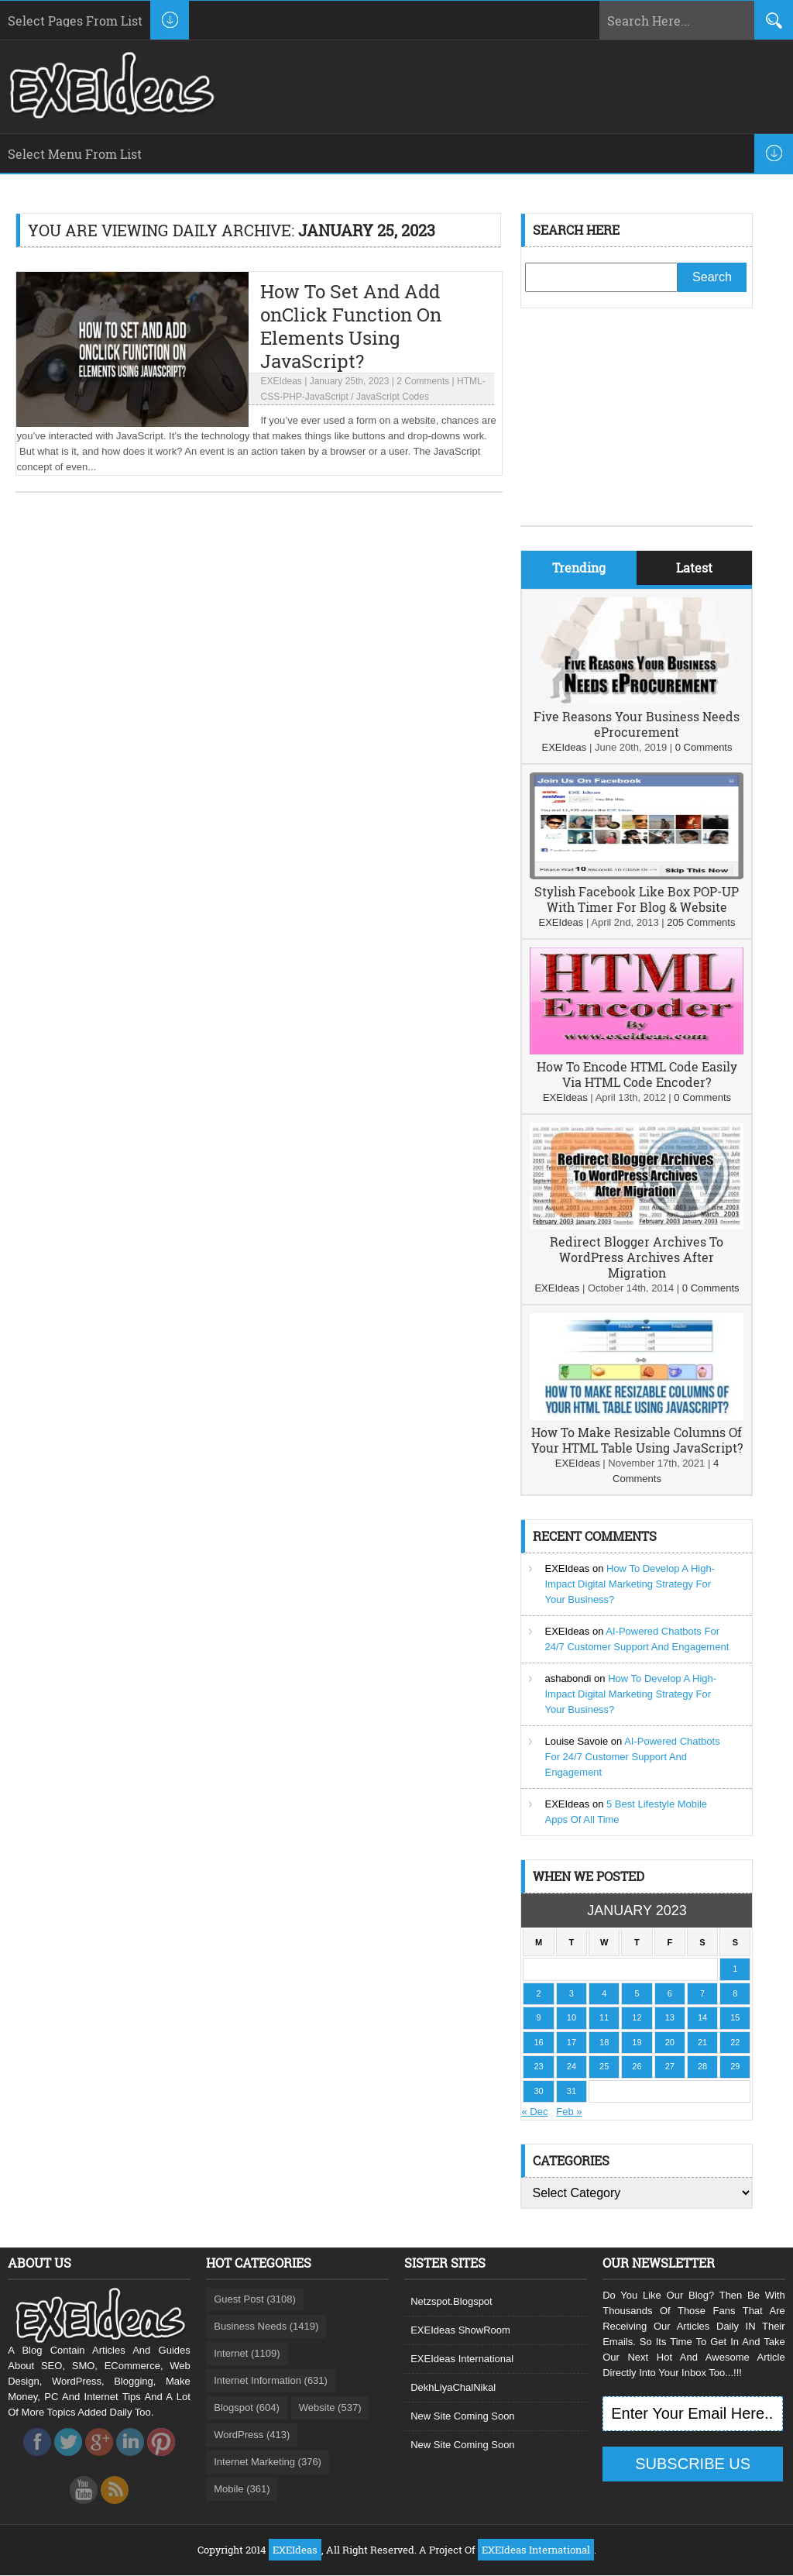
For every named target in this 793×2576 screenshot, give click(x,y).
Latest (694, 567)
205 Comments (701, 922)
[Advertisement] (636, 428)
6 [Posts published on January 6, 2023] (670, 1993)
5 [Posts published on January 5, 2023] (636, 1993)
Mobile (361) (241, 2489)
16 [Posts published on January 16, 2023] (539, 2042)
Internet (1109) (247, 2353)
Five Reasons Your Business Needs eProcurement (637, 724)
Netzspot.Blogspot (451, 2301)
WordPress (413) (252, 2434)
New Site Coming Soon (462, 2416)
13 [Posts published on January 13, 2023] (670, 2017)
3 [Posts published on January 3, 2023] (571, 1993)
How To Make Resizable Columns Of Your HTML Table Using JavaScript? (637, 1440)
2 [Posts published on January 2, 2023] (539, 1993)
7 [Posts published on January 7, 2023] (702, 1993)
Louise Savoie (576, 1741)
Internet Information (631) (271, 2380)
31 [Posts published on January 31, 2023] (571, 2091)
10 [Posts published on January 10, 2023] (571, 2017)
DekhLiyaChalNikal (453, 2387)
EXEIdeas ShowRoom (460, 2330)
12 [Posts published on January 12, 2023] (636, 2017)
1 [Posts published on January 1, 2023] (735, 1968)
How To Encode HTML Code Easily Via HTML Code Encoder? (637, 1074)
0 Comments (704, 747)
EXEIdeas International (461, 2358)
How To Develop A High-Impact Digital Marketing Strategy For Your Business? (629, 1584)
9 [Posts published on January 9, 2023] (539, 2017)
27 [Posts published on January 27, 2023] (670, 2066)
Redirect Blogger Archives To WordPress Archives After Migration (636, 1257)
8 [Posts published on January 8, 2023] (735, 1993)
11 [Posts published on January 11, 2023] (604, 2017)
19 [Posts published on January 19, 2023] (636, 2042)
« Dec (534, 2111)
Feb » (569, 2111)
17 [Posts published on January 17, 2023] (571, 2042)
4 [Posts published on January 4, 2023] (604, 1993)
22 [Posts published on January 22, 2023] (735, 2042)
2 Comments (422, 381)
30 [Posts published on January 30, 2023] (539, 2091)
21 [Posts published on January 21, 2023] (702, 2042)
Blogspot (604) (247, 2407)
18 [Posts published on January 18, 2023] (604, 2042)
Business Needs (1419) (266, 2326)
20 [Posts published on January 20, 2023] (670, 2042)
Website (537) (330, 2407)
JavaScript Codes (392, 396)
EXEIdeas (280, 381)
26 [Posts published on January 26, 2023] (636, 2066)
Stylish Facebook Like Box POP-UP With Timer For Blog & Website (636, 899)
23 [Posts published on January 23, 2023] (539, 2066)
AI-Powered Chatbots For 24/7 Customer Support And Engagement (631, 1756)
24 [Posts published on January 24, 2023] (571, 2066)
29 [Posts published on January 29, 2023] (735, 2066)
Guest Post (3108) (255, 2299)
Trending (579, 567)
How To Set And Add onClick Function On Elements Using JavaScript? (350, 326)
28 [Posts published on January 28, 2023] (702, 2066)
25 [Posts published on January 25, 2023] (604, 2066)
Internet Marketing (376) (267, 2462)
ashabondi (567, 1678)
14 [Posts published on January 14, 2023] (702, 2017)
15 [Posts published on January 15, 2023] (735, 2017)
